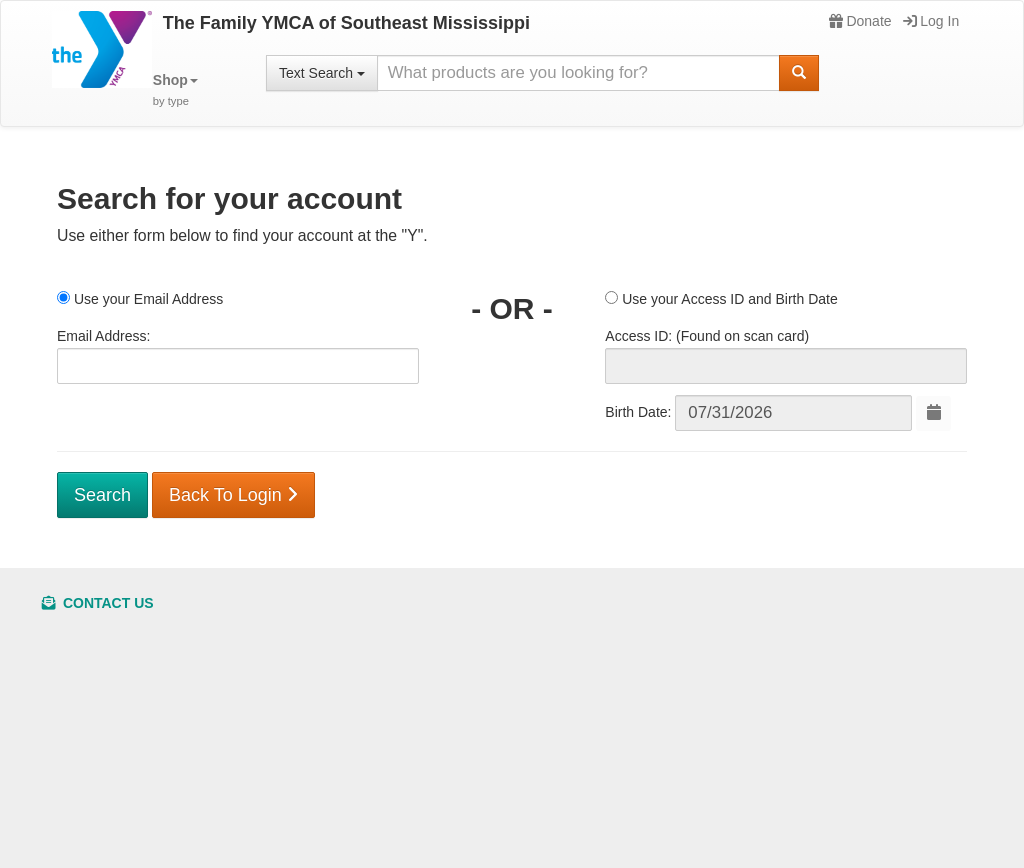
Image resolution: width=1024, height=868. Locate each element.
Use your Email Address (140, 299)
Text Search (322, 73)
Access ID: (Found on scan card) (707, 336)
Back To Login (233, 495)
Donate (860, 21)
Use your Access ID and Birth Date (721, 299)
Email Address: (103, 336)
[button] (175, 90)
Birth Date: (638, 412)
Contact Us (98, 603)
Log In (931, 21)
